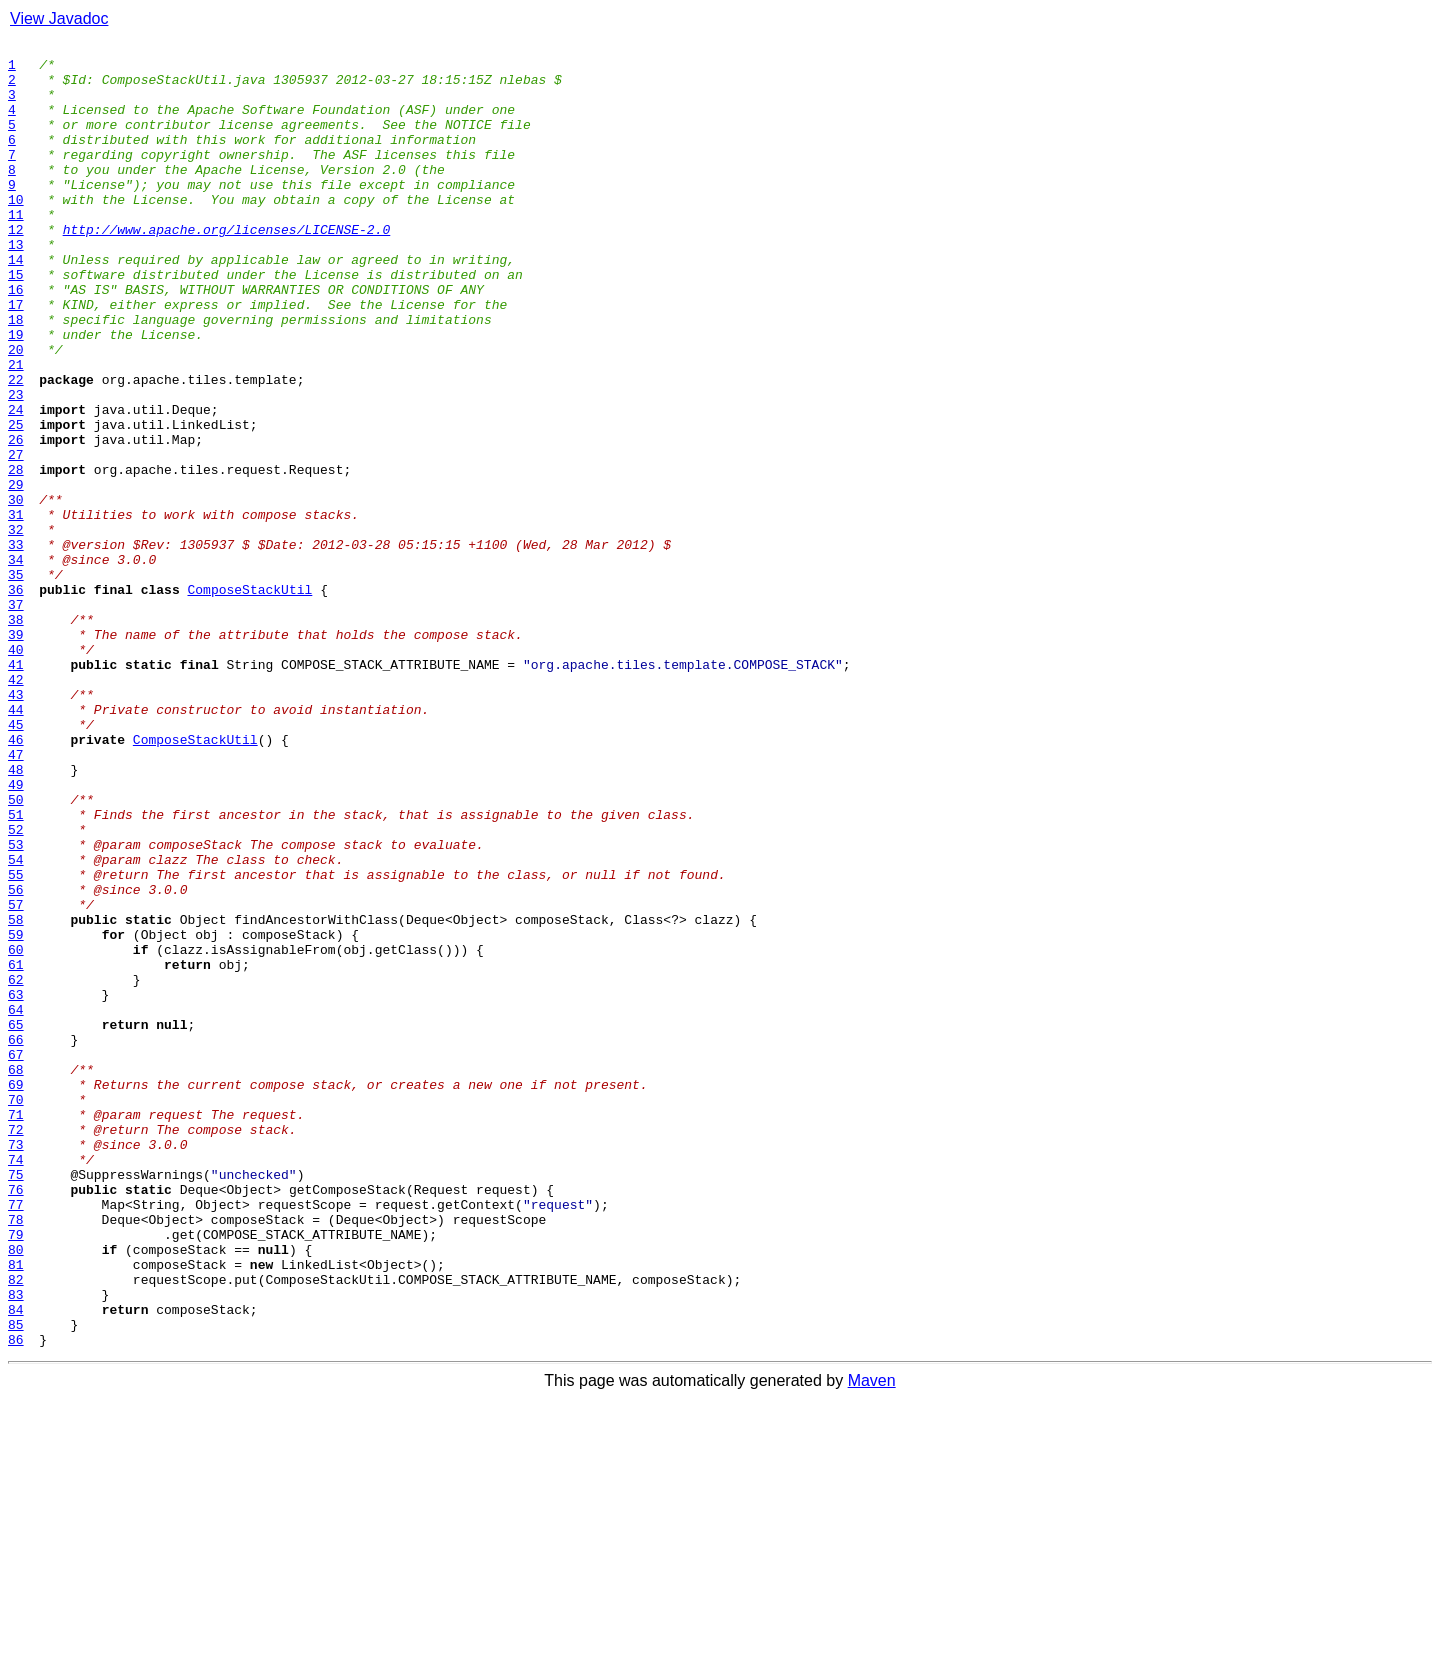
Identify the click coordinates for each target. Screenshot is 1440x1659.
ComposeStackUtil (250, 700)
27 (16, 538)
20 (16, 412)
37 (16, 718)
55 (16, 1042)
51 (16, 970)
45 (16, 862)
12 (16, 268)
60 (16, 1132)
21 (16, 430)
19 (16, 394)
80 (16, 1492)
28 (16, 556)
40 (16, 772)
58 (16, 1096)
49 (16, 934)
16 (16, 340)
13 (16, 286)
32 (16, 628)
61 (16, 1150)
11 (16, 250)
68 (16, 1276)
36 (16, 700)
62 (16, 1168)
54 (16, 1024)
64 (16, 1204)
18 (16, 376)
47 (16, 898)
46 (16, 880)
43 (16, 826)
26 (16, 520)
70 (16, 1312)
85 (16, 1582)
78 (16, 1456)
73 (16, 1366)
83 (16, 1546)
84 (16, 1564)
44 (16, 844)
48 (16, 916)
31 (16, 610)
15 (16, 322)
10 (16, 232)
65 (16, 1222)
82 (16, 1528)
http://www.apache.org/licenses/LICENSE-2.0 (227, 268)
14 (16, 304)
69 (16, 1294)
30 (16, 592)
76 (16, 1420)
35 (16, 682)
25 (16, 502)
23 (16, 466)
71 (16, 1330)
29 (16, 574)
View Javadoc (59, 18)
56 (16, 1060)
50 (16, 952)
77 (16, 1438)
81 (16, 1510)
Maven (872, 1641)
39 (16, 754)
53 (16, 1006)
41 (16, 790)
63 (16, 1186)
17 (16, 358)
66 (16, 1240)
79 (16, 1474)
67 (16, 1258)
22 (16, 448)
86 (16, 1600)
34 (16, 664)
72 (16, 1348)
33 (16, 646)
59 (16, 1114)
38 (16, 736)
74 (16, 1384)
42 (16, 808)
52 (16, 988)
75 (16, 1402)
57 (16, 1078)
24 (16, 484)
